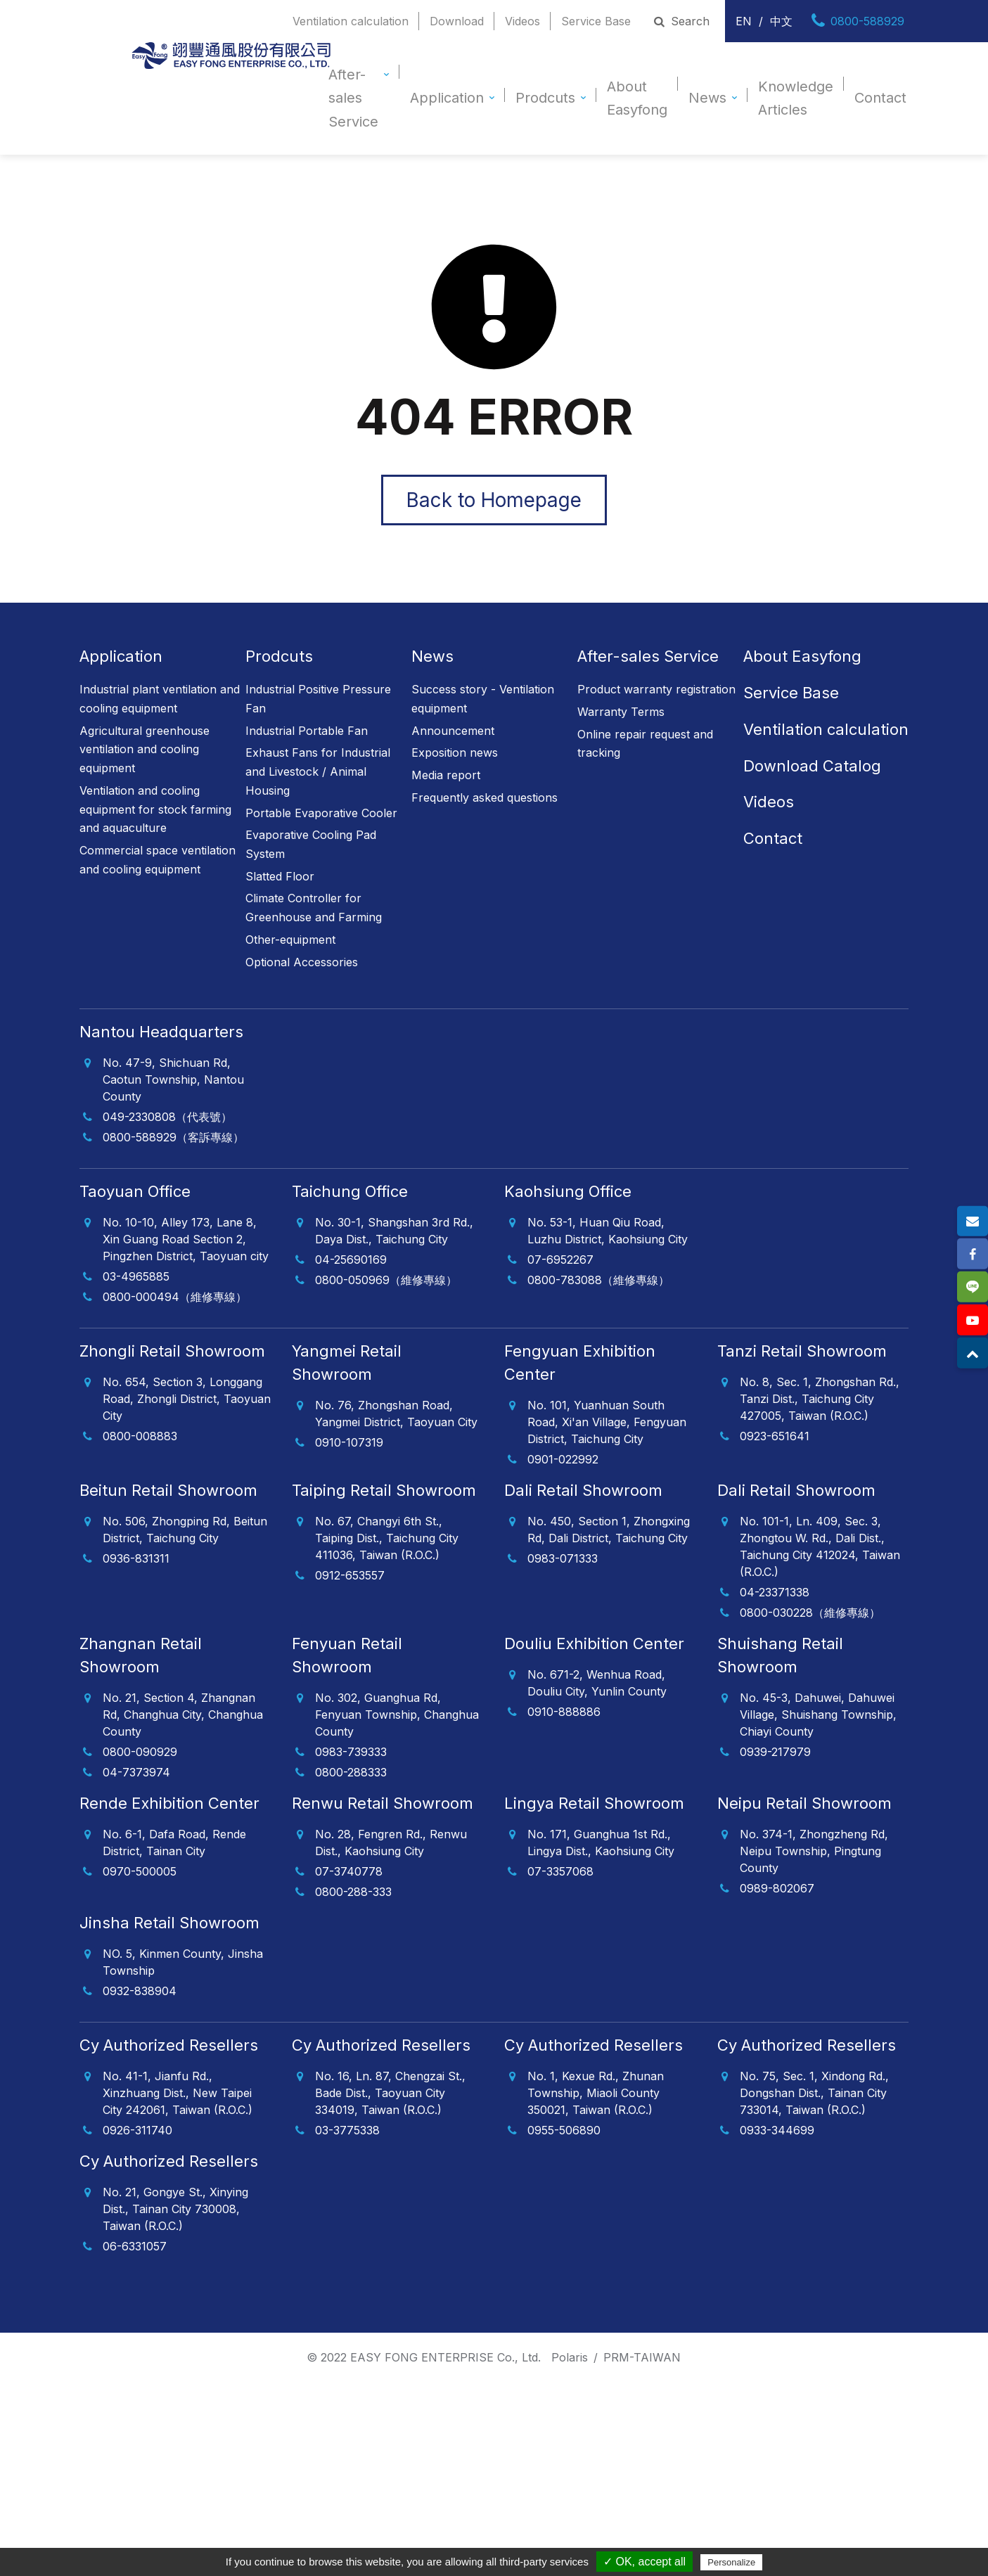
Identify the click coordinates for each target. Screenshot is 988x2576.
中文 (781, 21)
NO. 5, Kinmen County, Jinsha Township (183, 1959)
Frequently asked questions (484, 795)
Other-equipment (290, 937)
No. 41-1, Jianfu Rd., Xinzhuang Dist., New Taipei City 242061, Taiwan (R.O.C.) (177, 2090)
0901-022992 (562, 1456)
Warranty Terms (621, 710)
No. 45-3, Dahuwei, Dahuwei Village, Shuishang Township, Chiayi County (818, 1712)
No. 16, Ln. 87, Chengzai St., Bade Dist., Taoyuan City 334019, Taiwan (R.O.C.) (390, 2090)
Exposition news (454, 750)
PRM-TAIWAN (642, 2354)
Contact (880, 97)
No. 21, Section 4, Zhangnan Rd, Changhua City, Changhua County (183, 1712)
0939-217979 (775, 1749)
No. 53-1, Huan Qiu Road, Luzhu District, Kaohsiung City (607, 1227)
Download (457, 21)
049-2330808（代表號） (167, 1114)
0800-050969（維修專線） (386, 1277)
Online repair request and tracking (645, 740)
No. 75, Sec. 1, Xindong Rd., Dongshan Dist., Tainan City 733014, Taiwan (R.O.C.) (814, 2090)
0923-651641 (774, 1433)
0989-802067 (777, 1885)
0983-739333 (351, 1749)
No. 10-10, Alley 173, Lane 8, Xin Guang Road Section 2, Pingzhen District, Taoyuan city (186, 1236)
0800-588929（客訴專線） (173, 1134)
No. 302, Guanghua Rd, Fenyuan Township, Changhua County (397, 1712)
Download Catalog (812, 763)
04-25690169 (351, 1257)
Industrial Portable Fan (306, 728)
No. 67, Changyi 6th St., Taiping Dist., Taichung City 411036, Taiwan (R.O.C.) (386, 1535)
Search (681, 21)
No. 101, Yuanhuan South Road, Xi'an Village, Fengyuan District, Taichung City (606, 1419)
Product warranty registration (656, 687)
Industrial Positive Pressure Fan (318, 696)
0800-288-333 (353, 1889)
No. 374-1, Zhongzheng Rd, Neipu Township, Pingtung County (814, 1848)
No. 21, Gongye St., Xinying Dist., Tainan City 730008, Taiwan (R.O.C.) (175, 2206)
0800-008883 (140, 1433)
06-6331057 (135, 2243)
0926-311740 (137, 2127)
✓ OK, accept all (644, 2562)
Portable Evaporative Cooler (321, 810)
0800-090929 (140, 1749)
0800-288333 (351, 1769)
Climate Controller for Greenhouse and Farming (313, 905)
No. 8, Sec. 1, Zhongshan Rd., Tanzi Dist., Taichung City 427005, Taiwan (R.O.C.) (819, 1396)
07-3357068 (560, 1868)
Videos (522, 21)
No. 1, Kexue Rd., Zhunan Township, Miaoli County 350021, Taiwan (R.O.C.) (595, 2090)
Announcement (452, 728)
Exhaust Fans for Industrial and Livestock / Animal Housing (317, 769)
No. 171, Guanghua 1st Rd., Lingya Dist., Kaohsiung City (600, 1839)
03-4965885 (136, 1274)
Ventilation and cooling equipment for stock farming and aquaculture (155, 806)
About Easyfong (637, 98)
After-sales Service (353, 98)
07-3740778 (349, 1868)
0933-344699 (777, 2127)
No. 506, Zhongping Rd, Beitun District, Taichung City (185, 1526)
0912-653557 (350, 1572)
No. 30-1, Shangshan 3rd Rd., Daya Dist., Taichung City (394, 1227)
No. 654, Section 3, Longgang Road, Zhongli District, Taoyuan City (187, 1396)
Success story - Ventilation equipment (482, 696)
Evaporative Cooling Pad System (310, 842)
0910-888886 (564, 1709)
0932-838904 (140, 1988)
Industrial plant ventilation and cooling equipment (159, 696)
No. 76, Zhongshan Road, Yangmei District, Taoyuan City (396, 1410)
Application (447, 97)
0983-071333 (562, 1556)
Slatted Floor (279, 873)
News (707, 97)
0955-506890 (564, 2127)
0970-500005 (140, 1868)
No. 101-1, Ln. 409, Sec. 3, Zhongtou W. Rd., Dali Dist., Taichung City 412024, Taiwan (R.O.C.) (820, 1543)
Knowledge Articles (795, 98)
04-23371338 (774, 1589)
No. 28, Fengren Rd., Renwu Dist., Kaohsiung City (391, 1839)
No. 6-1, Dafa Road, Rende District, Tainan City (174, 1839)
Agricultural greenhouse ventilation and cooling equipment (144, 746)
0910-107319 (349, 1440)
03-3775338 (347, 2127)
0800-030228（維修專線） (810, 1610)
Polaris (569, 2354)
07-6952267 (560, 1257)
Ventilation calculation (351, 21)
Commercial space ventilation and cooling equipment (157, 857)
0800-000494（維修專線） (175, 1294)
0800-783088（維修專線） (598, 1277)
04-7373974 (136, 1769)
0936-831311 (136, 1556)
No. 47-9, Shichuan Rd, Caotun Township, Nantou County (173, 1077)
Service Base (596, 21)
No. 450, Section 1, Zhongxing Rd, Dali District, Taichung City (608, 1526)
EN (744, 21)
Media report (445, 773)
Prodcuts (545, 97)
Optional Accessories (301, 959)
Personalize (731, 2562)
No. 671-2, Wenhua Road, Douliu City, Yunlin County (597, 1680)
